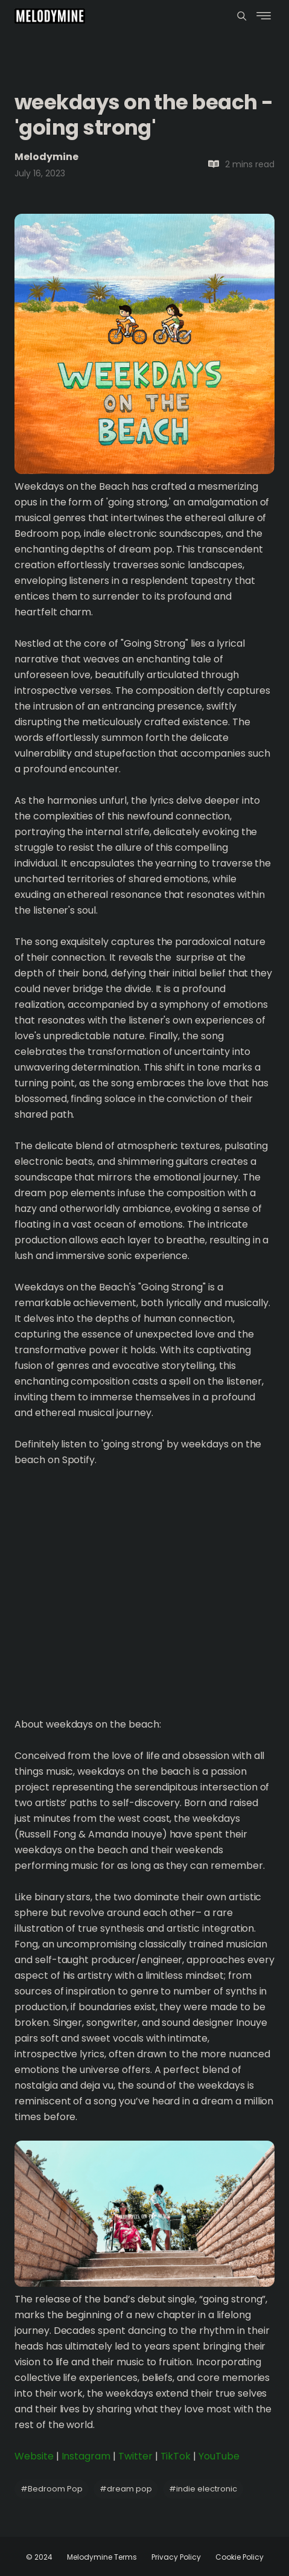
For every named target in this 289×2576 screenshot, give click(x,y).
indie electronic (203, 2488)
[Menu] (241, 16)
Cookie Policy (239, 2557)
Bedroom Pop (52, 2488)
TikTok (175, 2456)
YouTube (219, 2456)
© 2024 (39, 2557)
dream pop (126, 2488)
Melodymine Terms (102, 2557)
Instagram (86, 2456)
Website (34, 2456)
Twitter (135, 2456)
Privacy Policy (176, 2557)
